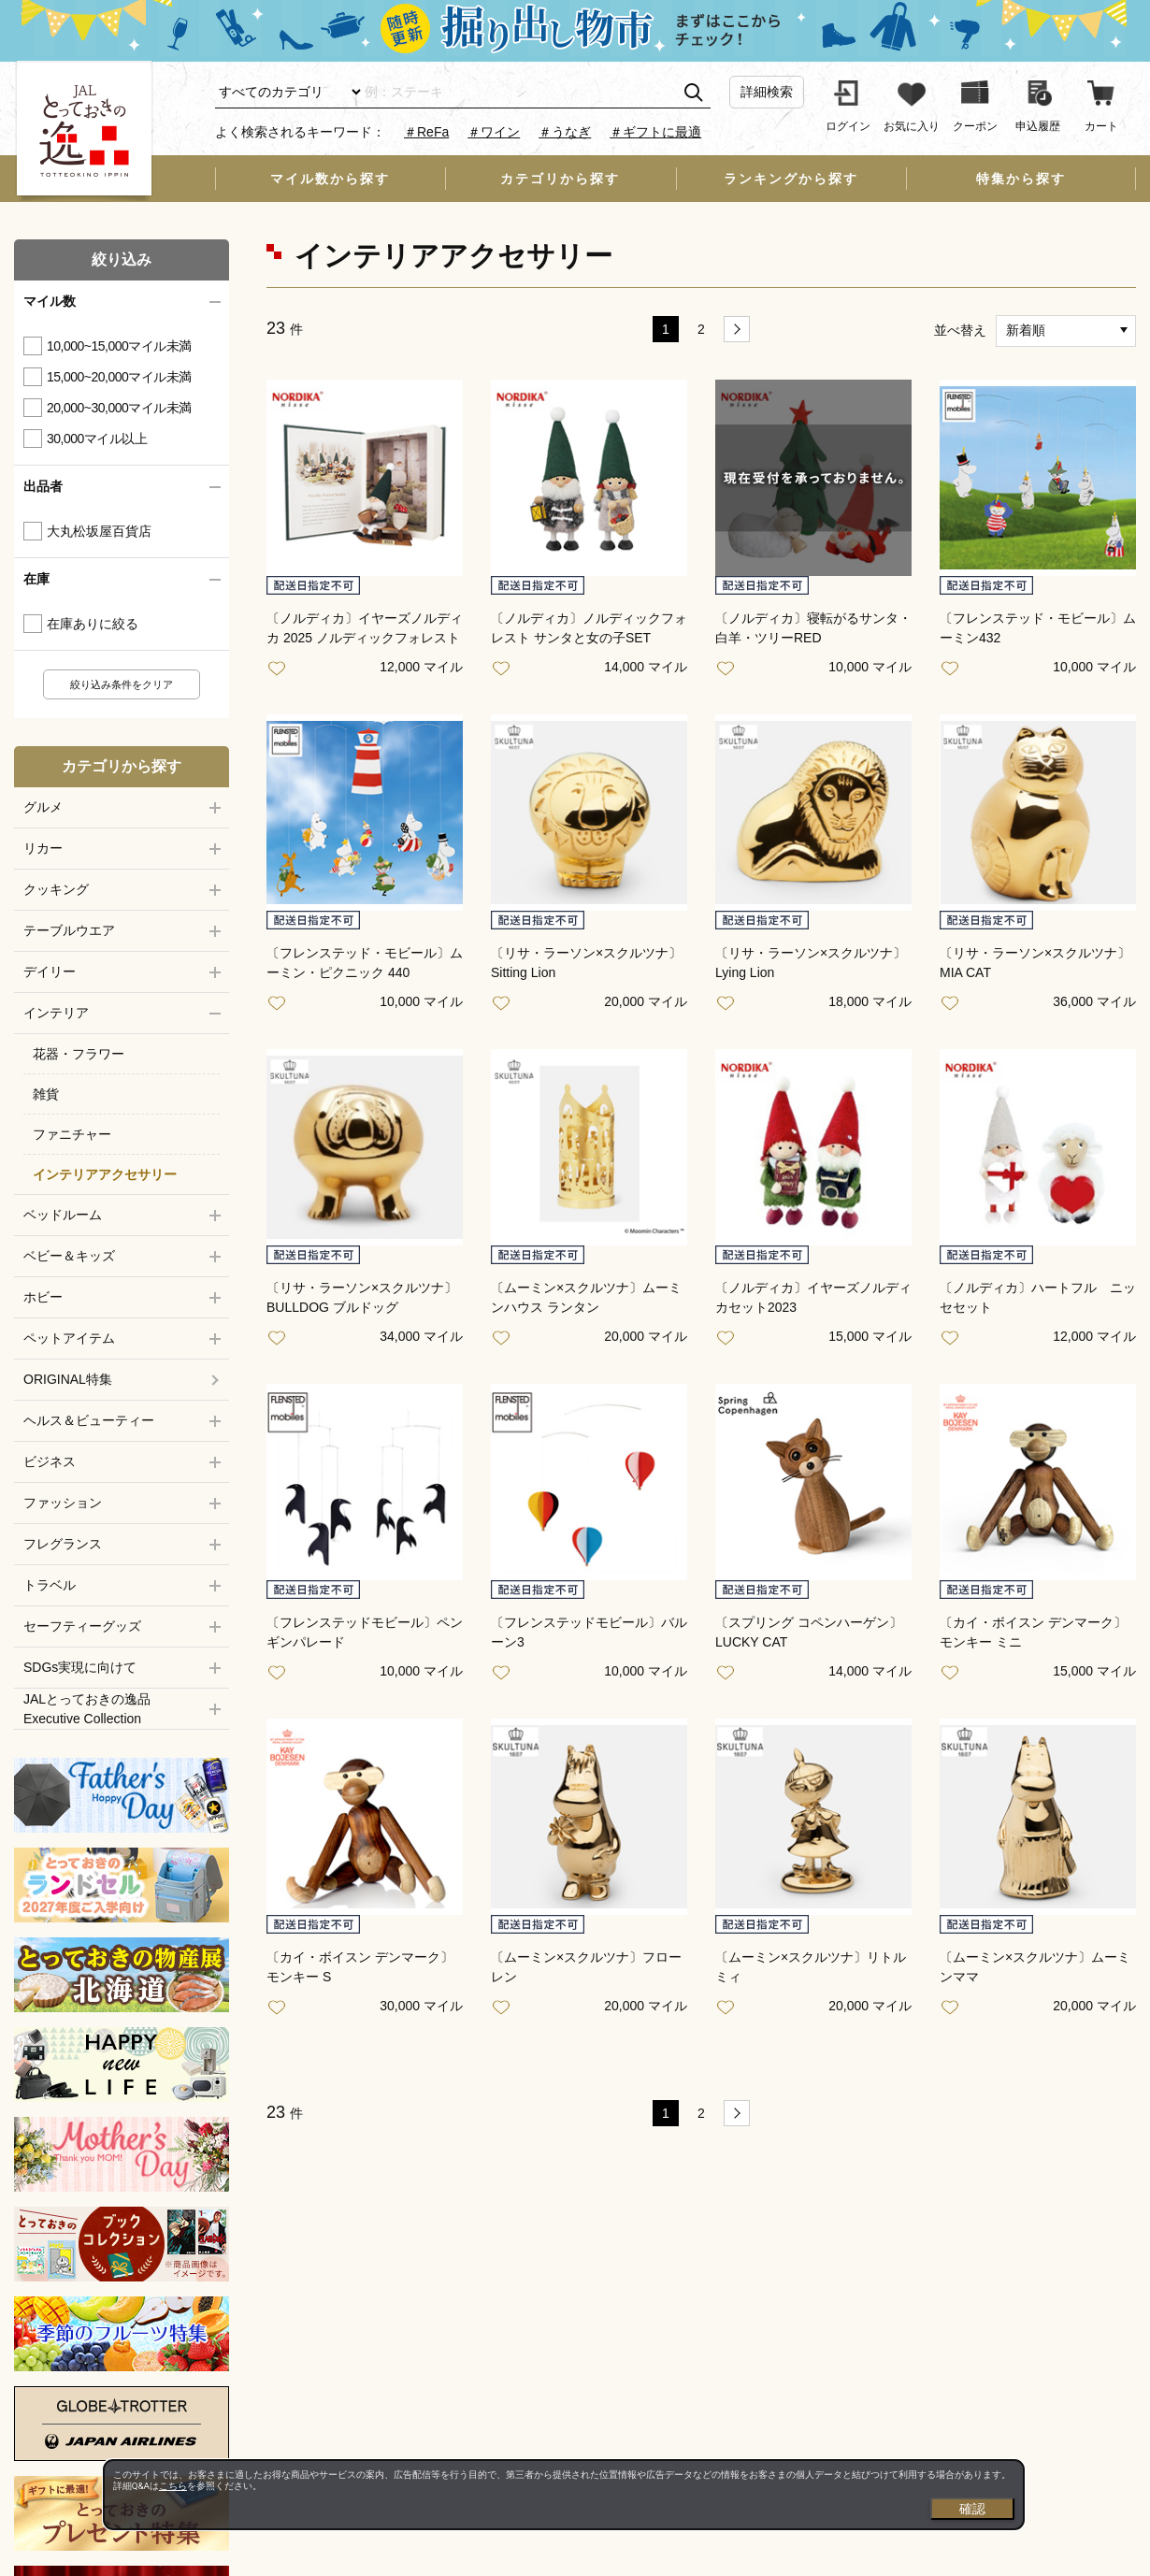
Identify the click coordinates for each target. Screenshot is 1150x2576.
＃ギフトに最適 (655, 131)
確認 (972, 2508)
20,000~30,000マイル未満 (119, 407)
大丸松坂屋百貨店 (99, 531)
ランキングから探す (791, 178)
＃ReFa (426, 131)
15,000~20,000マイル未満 (119, 376)
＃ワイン (493, 131)
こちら (173, 2486)
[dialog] (564, 2494)
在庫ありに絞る (92, 623)
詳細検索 (766, 91)
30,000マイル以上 (97, 438)
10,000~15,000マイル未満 (119, 345)
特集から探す (1021, 178)
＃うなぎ (565, 131)
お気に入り (280, 669)
